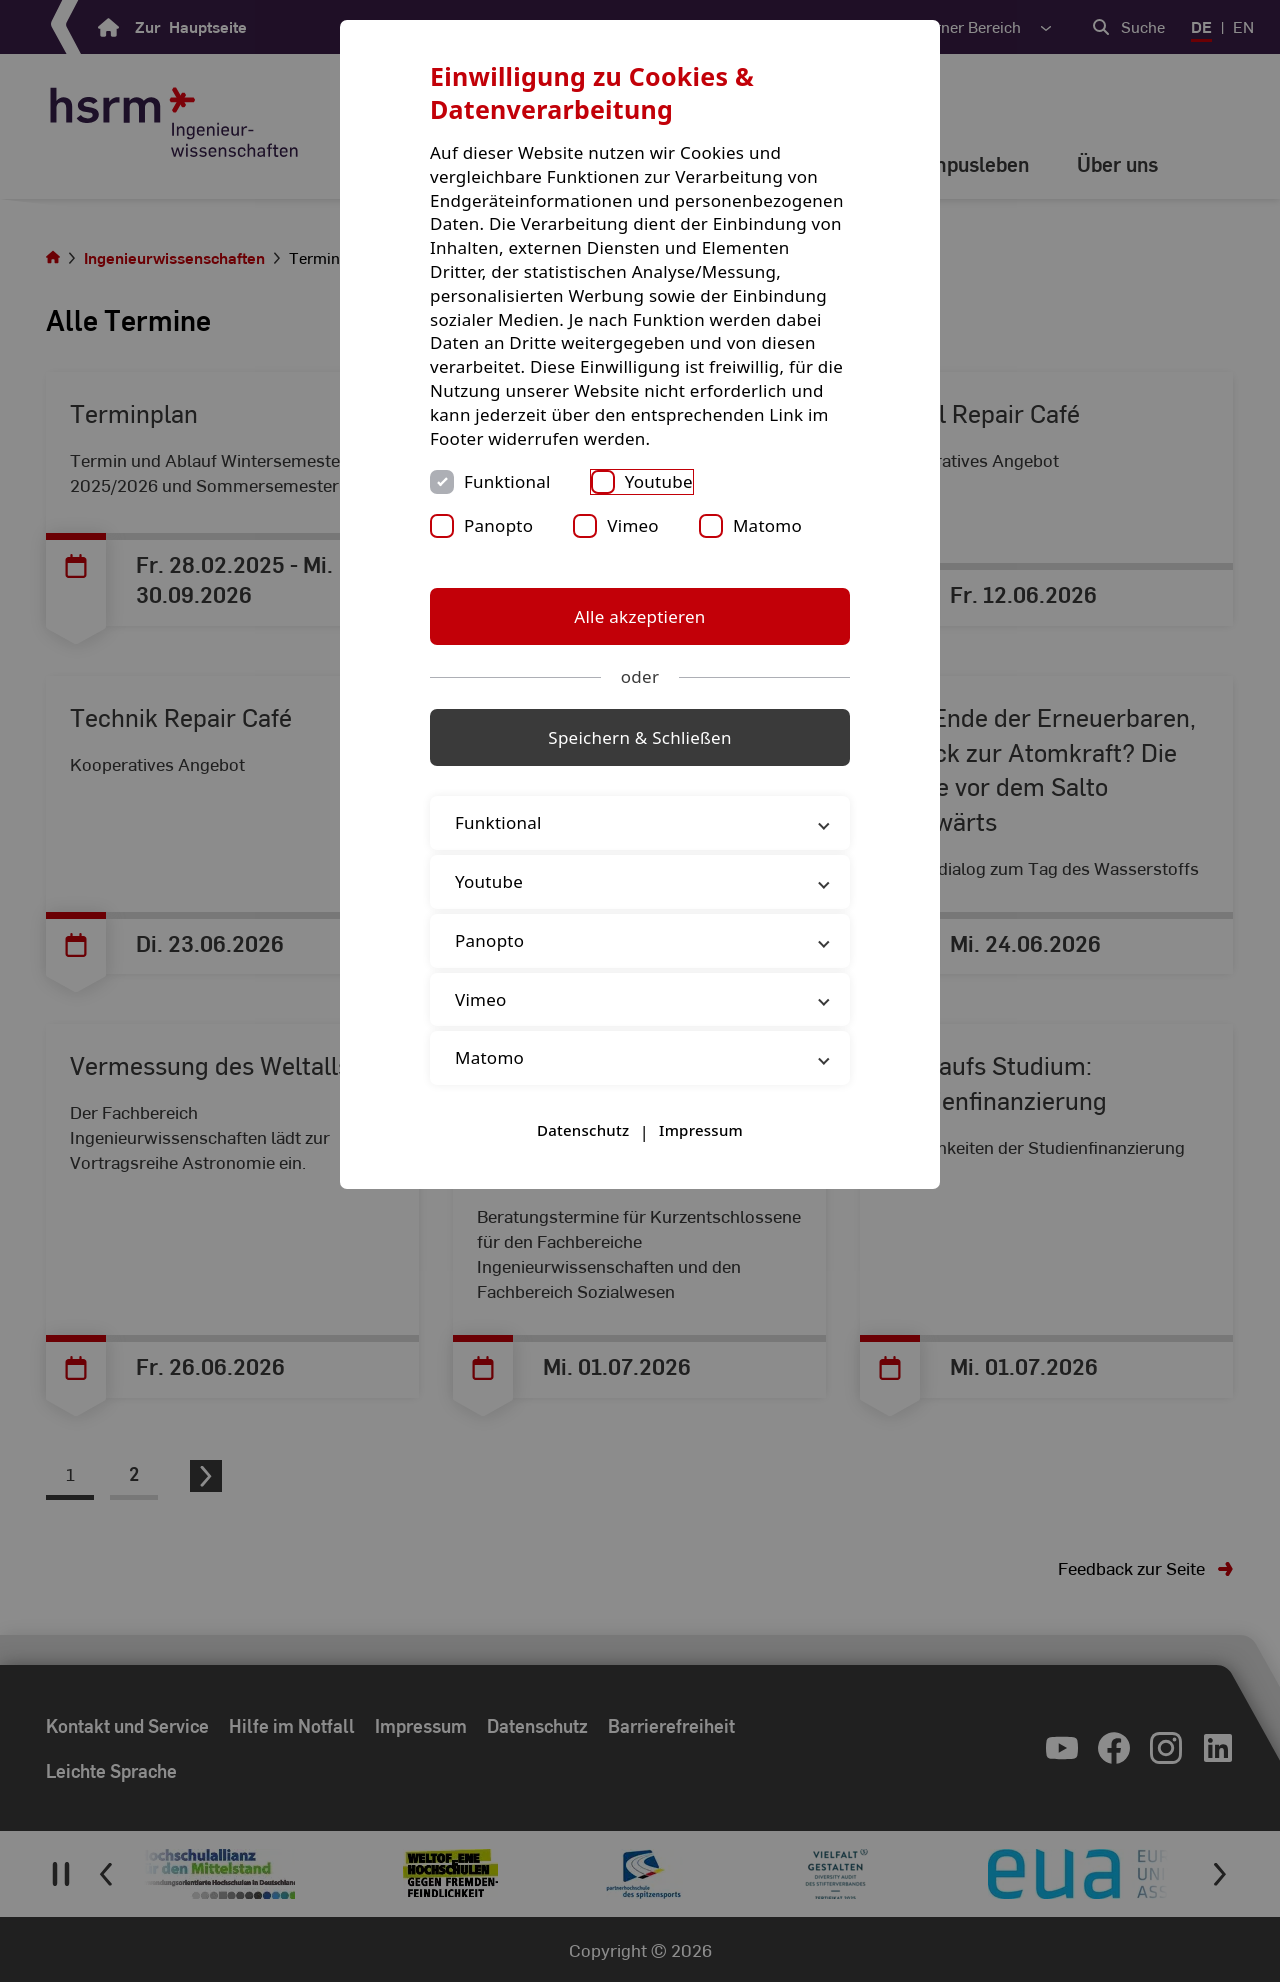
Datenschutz (583, 1130)
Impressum (701, 1130)
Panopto (498, 525)
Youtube (659, 481)
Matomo (767, 525)
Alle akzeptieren (639, 616)
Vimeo (633, 525)
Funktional (507, 481)
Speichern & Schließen (639, 737)
